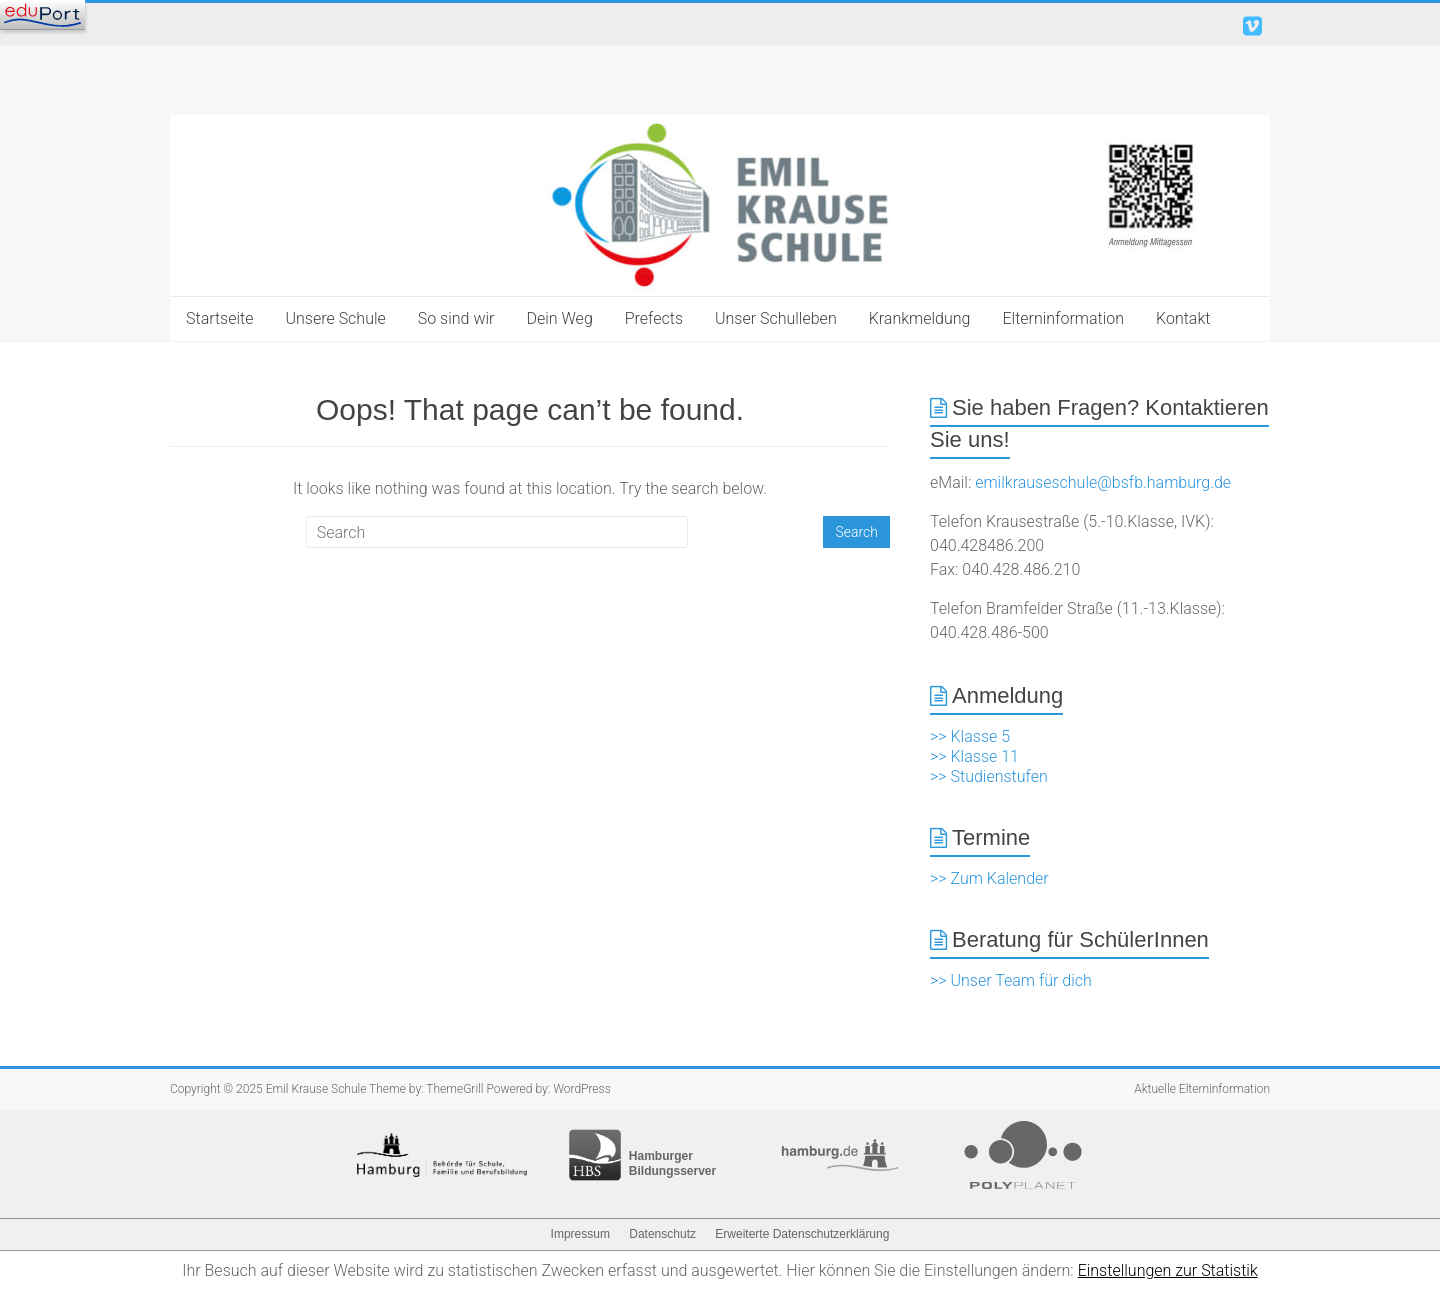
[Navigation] (42, 15)
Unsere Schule (336, 318)
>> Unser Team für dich (1011, 980)
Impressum (580, 1234)
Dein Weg (559, 318)
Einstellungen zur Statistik (1168, 1270)
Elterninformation (1063, 318)
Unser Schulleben (776, 318)
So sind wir (456, 318)
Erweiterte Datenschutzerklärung (802, 1234)
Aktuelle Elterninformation (1202, 1089)
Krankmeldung (920, 318)
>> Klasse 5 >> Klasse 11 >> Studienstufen (989, 756)
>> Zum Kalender (989, 878)
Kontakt (1183, 318)
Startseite (220, 318)
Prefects (654, 318)
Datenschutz (662, 1234)
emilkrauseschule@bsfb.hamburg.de (1103, 482)
